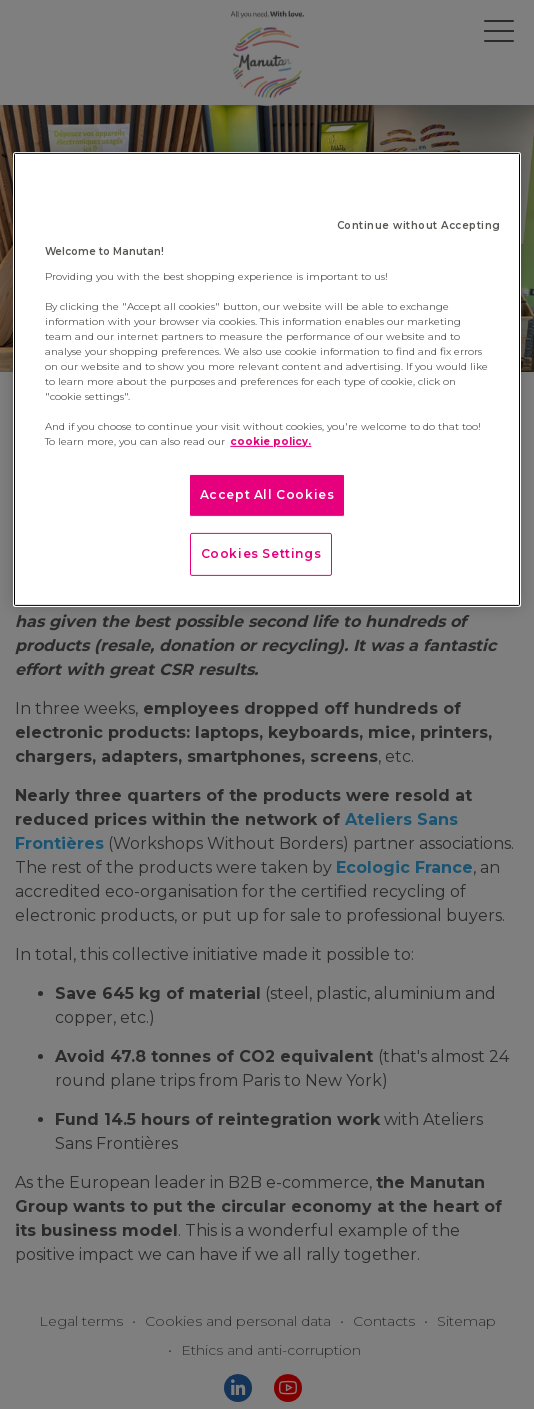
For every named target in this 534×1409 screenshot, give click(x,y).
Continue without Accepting (419, 225)
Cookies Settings (261, 553)
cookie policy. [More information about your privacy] (270, 441)
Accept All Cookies (267, 494)
